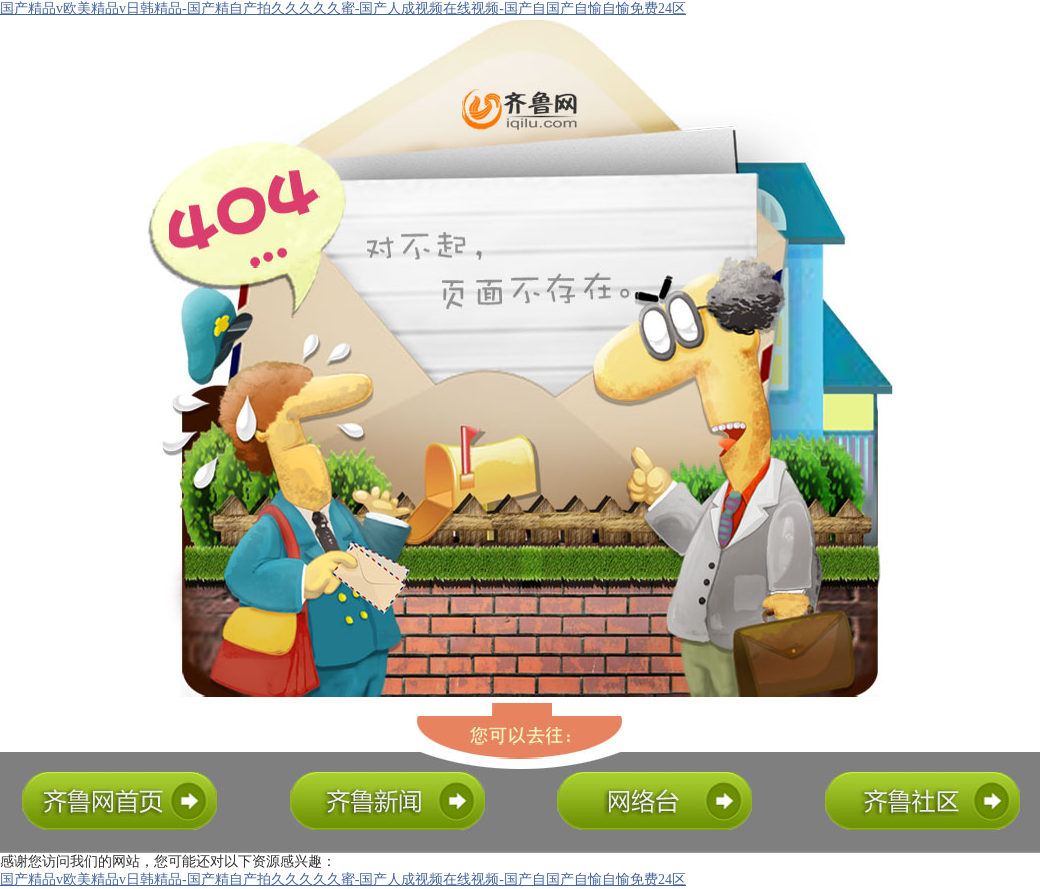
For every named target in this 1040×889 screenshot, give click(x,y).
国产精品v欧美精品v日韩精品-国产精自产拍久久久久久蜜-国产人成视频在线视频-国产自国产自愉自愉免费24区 (343, 8)
